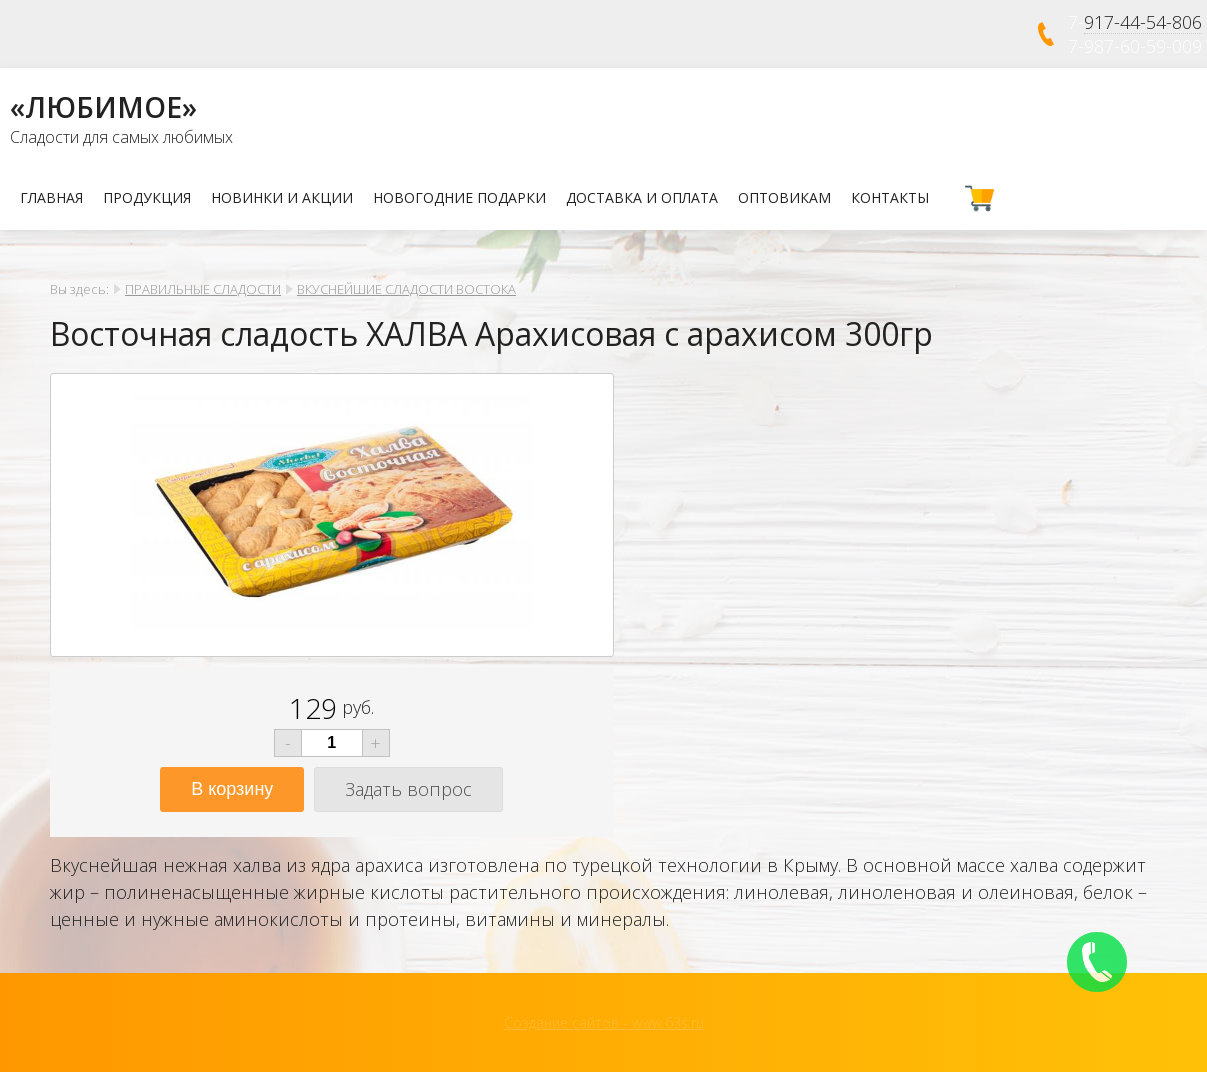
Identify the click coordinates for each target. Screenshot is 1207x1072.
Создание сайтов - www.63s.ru (604, 1022)
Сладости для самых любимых (121, 137)
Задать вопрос (408, 789)
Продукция (147, 197)
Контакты (890, 197)
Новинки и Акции (282, 197)
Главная (51, 197)
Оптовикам (784, 197)
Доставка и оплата (642, 197)
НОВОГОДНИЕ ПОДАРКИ (459, 197)
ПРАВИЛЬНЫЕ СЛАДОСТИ (203, 289)
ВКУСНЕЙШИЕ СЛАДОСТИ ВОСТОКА (406, 289)
